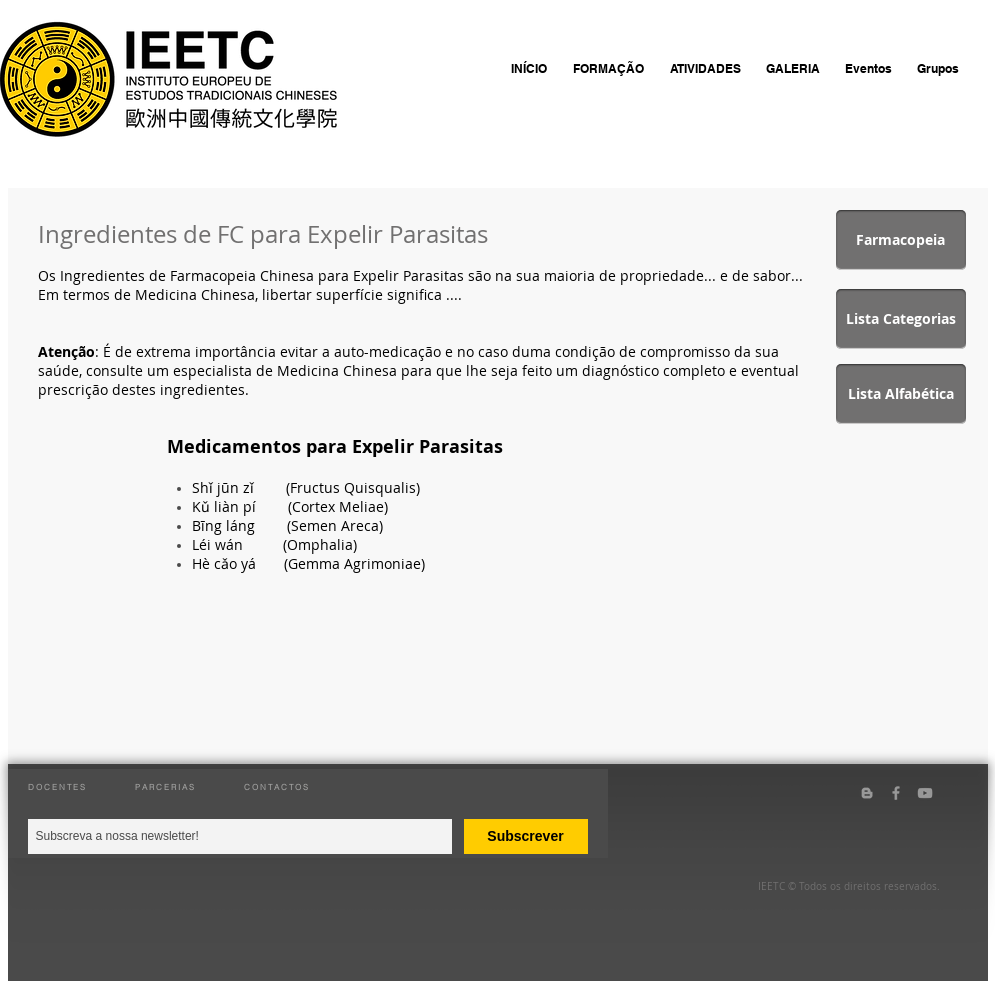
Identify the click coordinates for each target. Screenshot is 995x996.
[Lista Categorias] (901, 319)
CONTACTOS (277, 787)
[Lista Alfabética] (901, 394)
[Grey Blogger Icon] (867, 793)
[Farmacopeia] (901, 240)
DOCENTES (57, 787)
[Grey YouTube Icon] (925, 793)
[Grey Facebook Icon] (896, 793)
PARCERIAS (165, 787)
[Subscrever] (526, 836)
